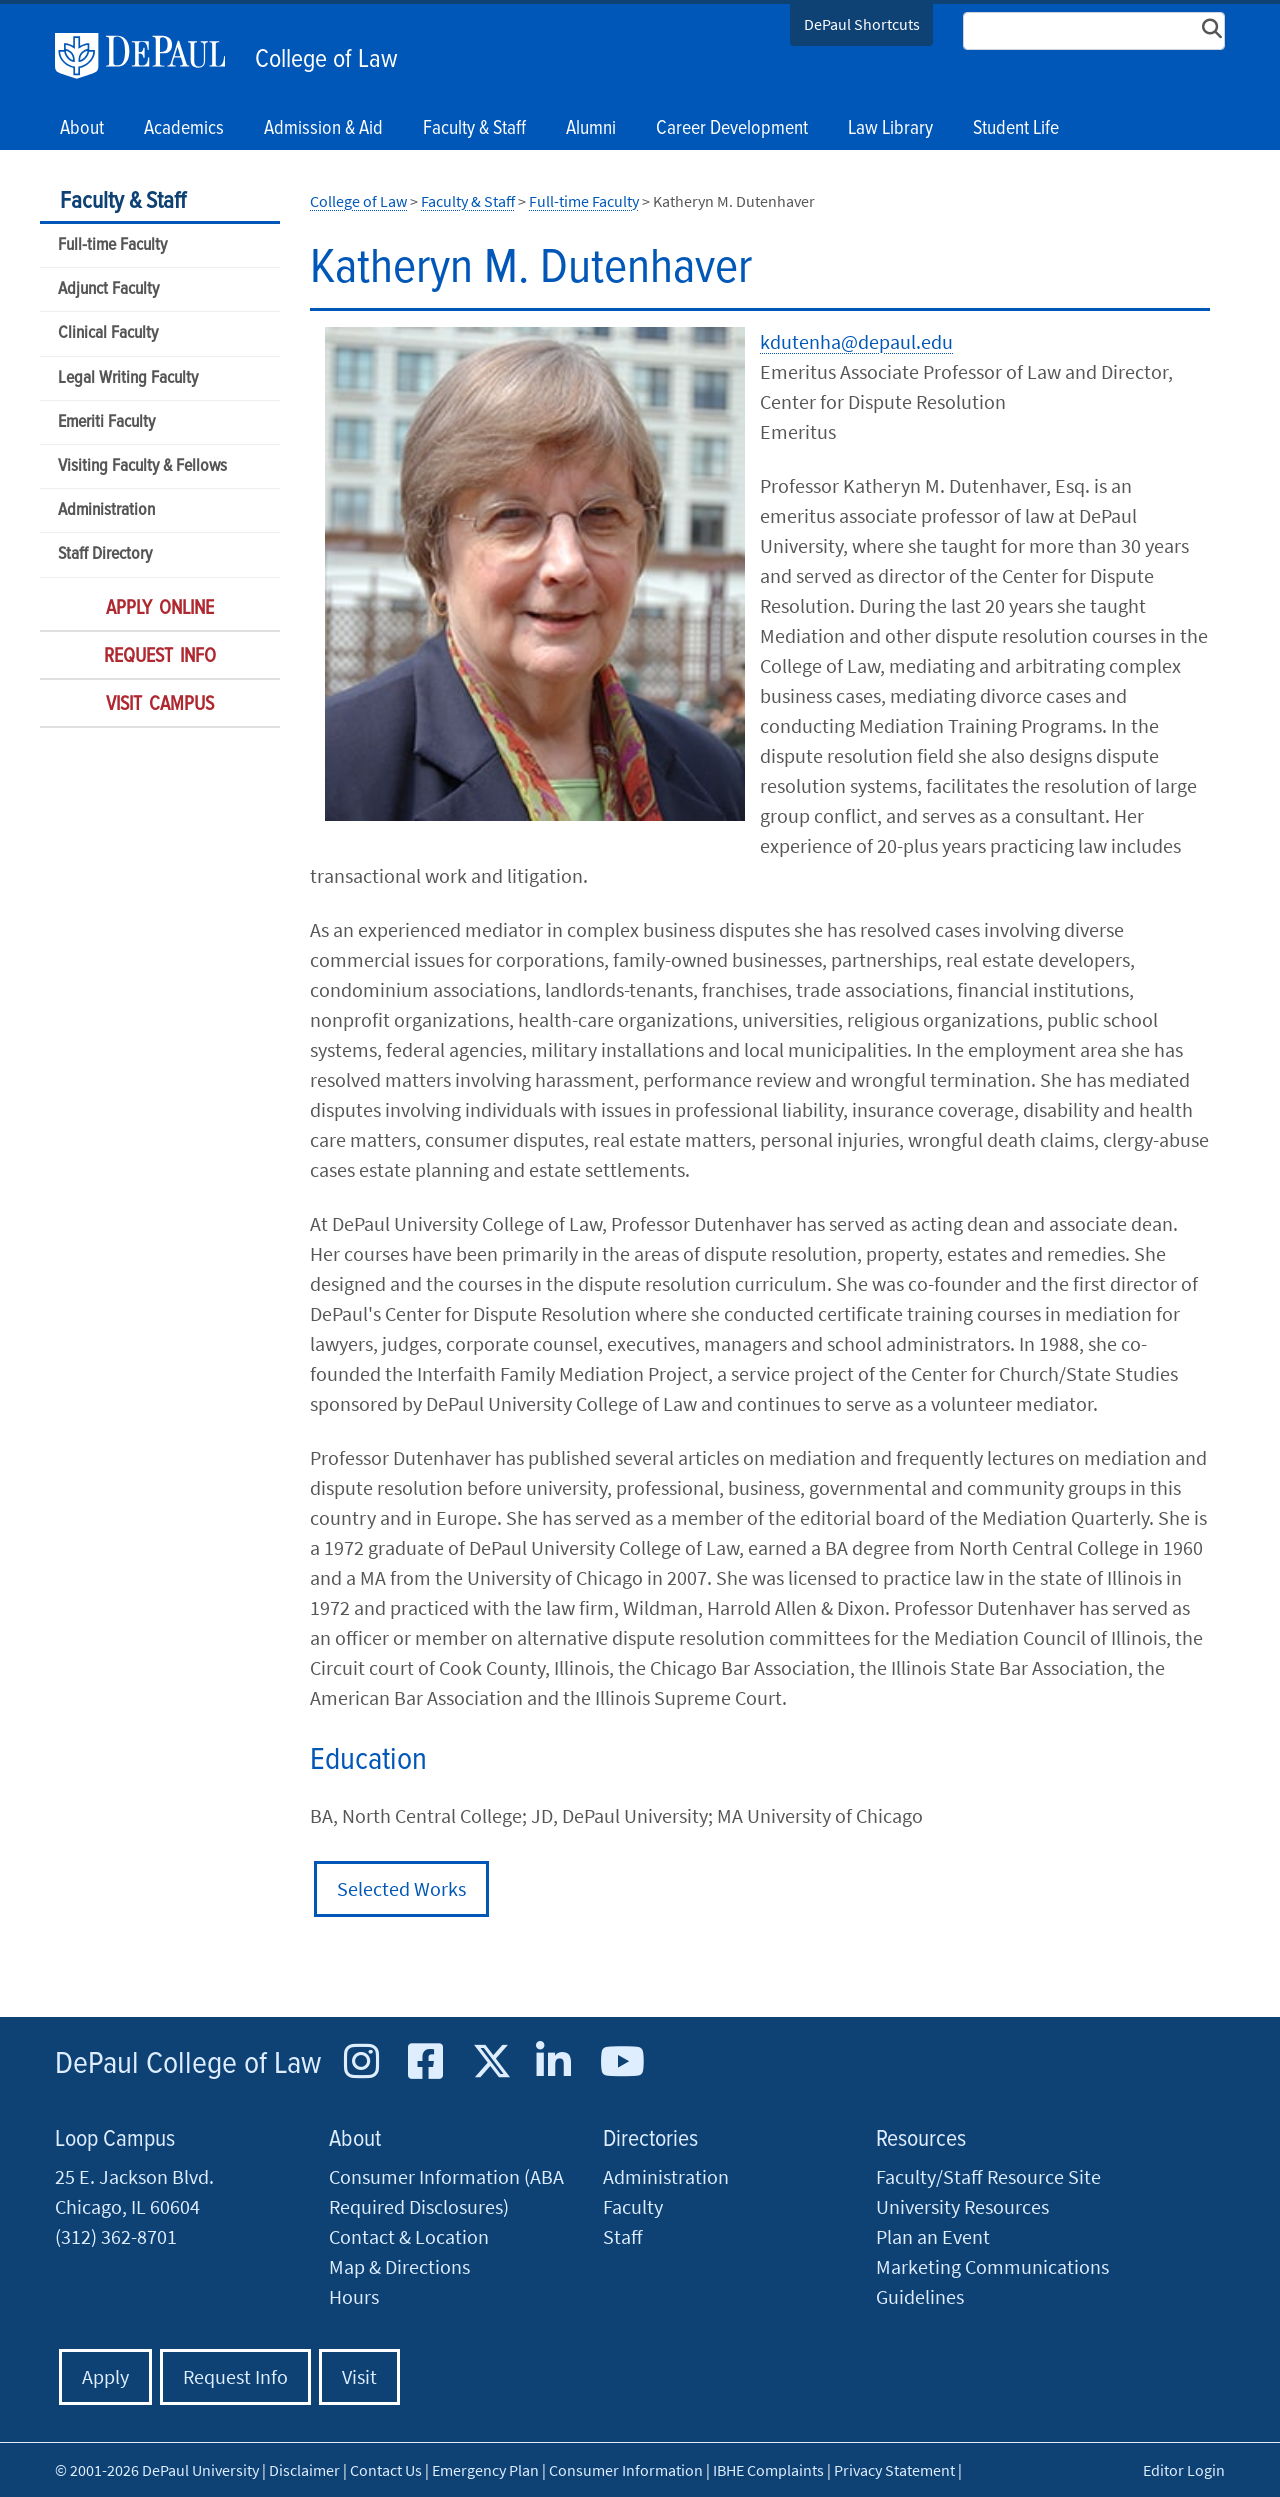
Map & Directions (399, 2266)
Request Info (160, 657)
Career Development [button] (732, 129)
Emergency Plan (485, 2470)
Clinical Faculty (108, 333)
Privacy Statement (894, 2470)
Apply (105, 2376)
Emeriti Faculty (106, 422)
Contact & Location (409, 2236)
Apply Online (160, 609)
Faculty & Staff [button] (474, 129)
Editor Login (1184, 2470)
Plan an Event (933, 2236)
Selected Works (401, 1888)
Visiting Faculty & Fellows (142, 466)
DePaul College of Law (188, 2064)
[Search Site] (1094, 31)
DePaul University (150, 56)
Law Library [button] (890, 129)
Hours (354, 2296)
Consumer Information (626, 2470)
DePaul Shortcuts (862, 24)
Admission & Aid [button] (323, 129)
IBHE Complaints (768, 2470)
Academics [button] (184, 129)
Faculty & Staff (123, 201)
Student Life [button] (1016, 129)
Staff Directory (105, 554)
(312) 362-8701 (116, 2236)
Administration (106, 510)
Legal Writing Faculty (128, 378)
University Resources (962, 2206)
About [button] (82, 129)
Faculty (633, 2206)
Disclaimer (304, 2470)
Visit (359, 2376)
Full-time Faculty (112, 245)
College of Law (326, 60)
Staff (623, 2236)
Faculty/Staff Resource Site (988, 2176)
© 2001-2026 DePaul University (157, 2470)
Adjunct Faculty (108, 289)
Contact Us (386, 2470)
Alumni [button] (591, 129)
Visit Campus (160, 705)
